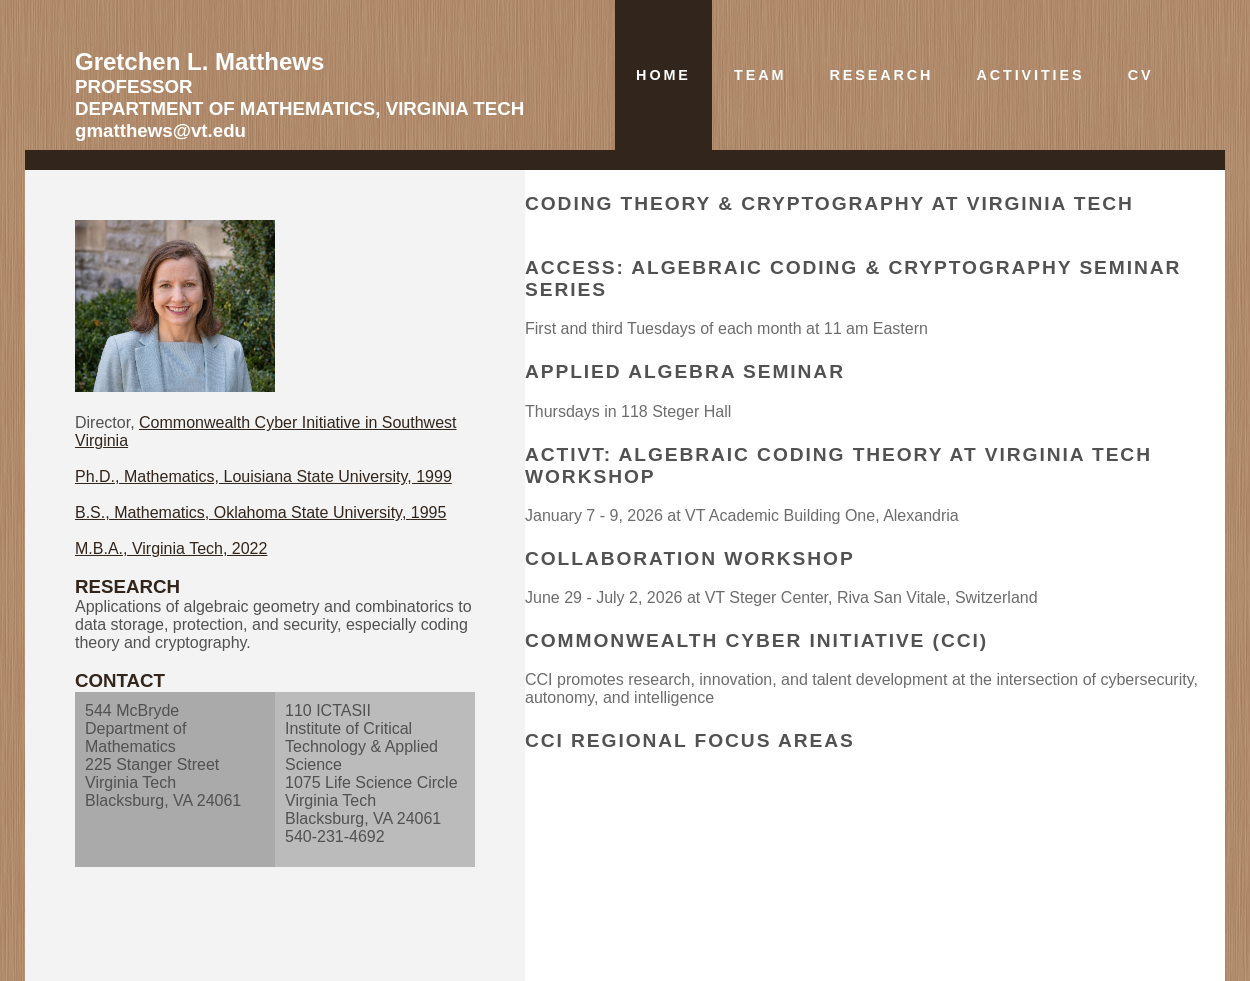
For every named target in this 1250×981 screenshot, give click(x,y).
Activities (1030, 75)
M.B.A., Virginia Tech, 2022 (171, 548)
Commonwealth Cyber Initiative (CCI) (756, 640)
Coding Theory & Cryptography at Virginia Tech (829, 203)
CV (1141, 75)
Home (663, 75)
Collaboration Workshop (690, 558)
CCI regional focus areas (690, 740)
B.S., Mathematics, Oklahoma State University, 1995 (260, 512)
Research (881, 75)
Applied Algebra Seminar (685, 371)
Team (760, 75)
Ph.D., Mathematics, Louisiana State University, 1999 (263, 476)
